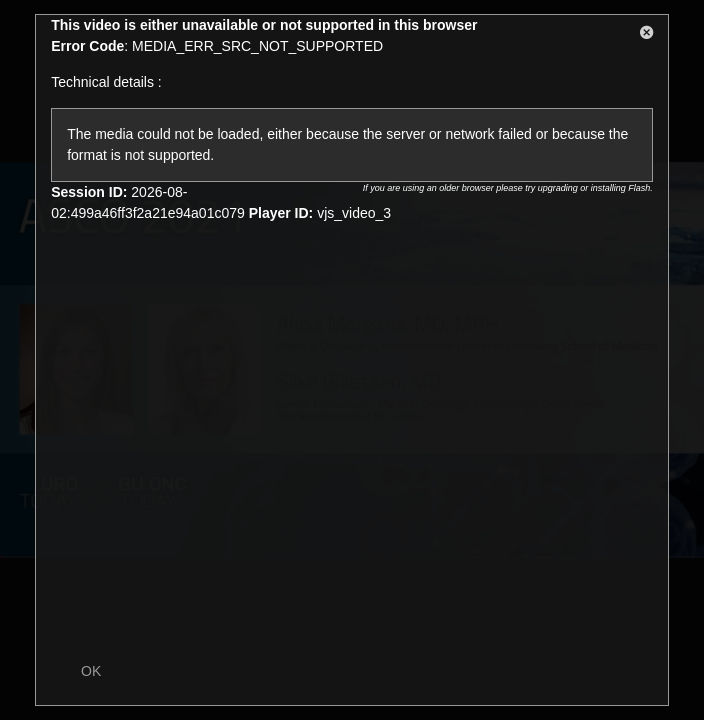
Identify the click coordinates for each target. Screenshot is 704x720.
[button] (647, 36)
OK (91, 671)
